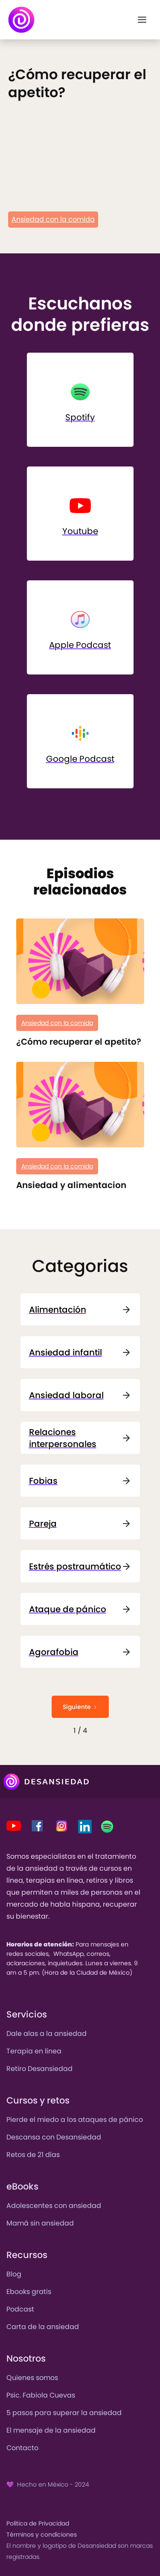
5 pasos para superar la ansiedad (64, 2413)
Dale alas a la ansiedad (46, 2033)
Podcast (20, 2309)
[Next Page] (80, 1707)
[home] (21, 19)
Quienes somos (32, 2378)
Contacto (22, 2448)
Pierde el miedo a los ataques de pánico (74, 2119)
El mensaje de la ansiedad (51, 2430)
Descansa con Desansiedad (53, 2137)
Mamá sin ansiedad (40, 2223)
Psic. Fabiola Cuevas (40, 2395)
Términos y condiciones (41, 2534)
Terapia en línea (33, 2051)
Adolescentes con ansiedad (53, 2206)
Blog (13, 2274)
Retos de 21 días (33, 2155)
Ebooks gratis (28, 2292)
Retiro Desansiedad (39, 2069)
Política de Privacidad (37, 2523)
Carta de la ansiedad (42, 2327)
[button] (142, 19)
